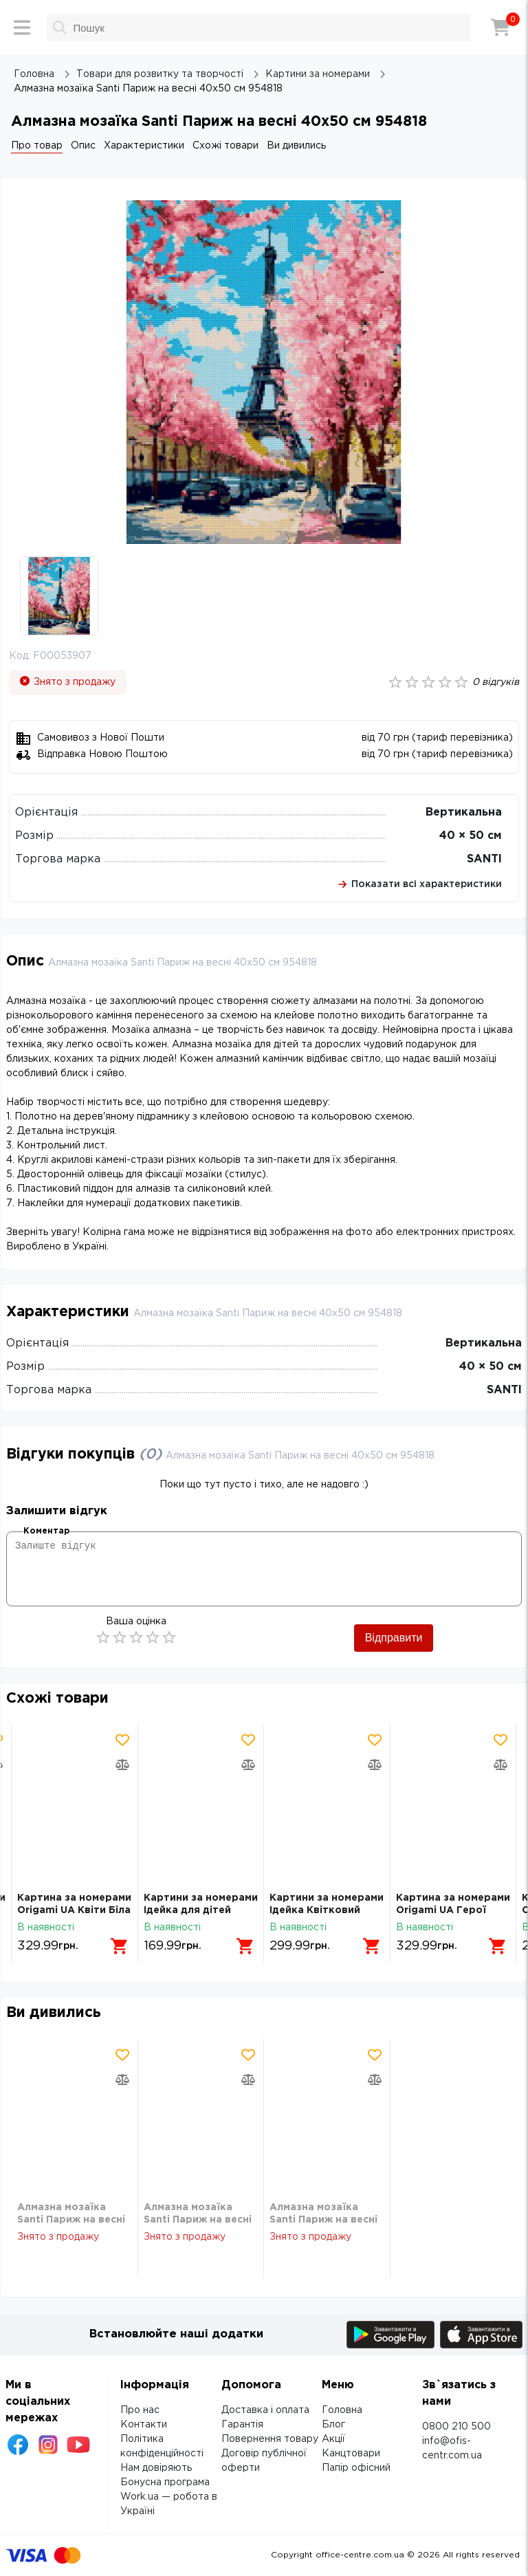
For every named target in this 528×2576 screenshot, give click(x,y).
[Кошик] (500, 27)
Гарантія (242, 2425)
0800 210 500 (456, 2427)
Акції (333, 2439)
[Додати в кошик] (119, 1946)
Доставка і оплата (265, 2410)
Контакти (143, 2425)
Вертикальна (464, 812)
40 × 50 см (470, 836)
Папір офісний (356, 2468)
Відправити (394, 1638)
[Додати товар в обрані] (122, 1740)
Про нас (140, 2410)
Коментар (46, 1531)
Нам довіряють (156, 2468)
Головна (342, 2410)
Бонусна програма (165, 2482)
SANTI (484, 859)
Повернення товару (269, 2439)
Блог (333, 2425)
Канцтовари (351, 2453)
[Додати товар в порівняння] (122, 1765)
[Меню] (22, 27)
